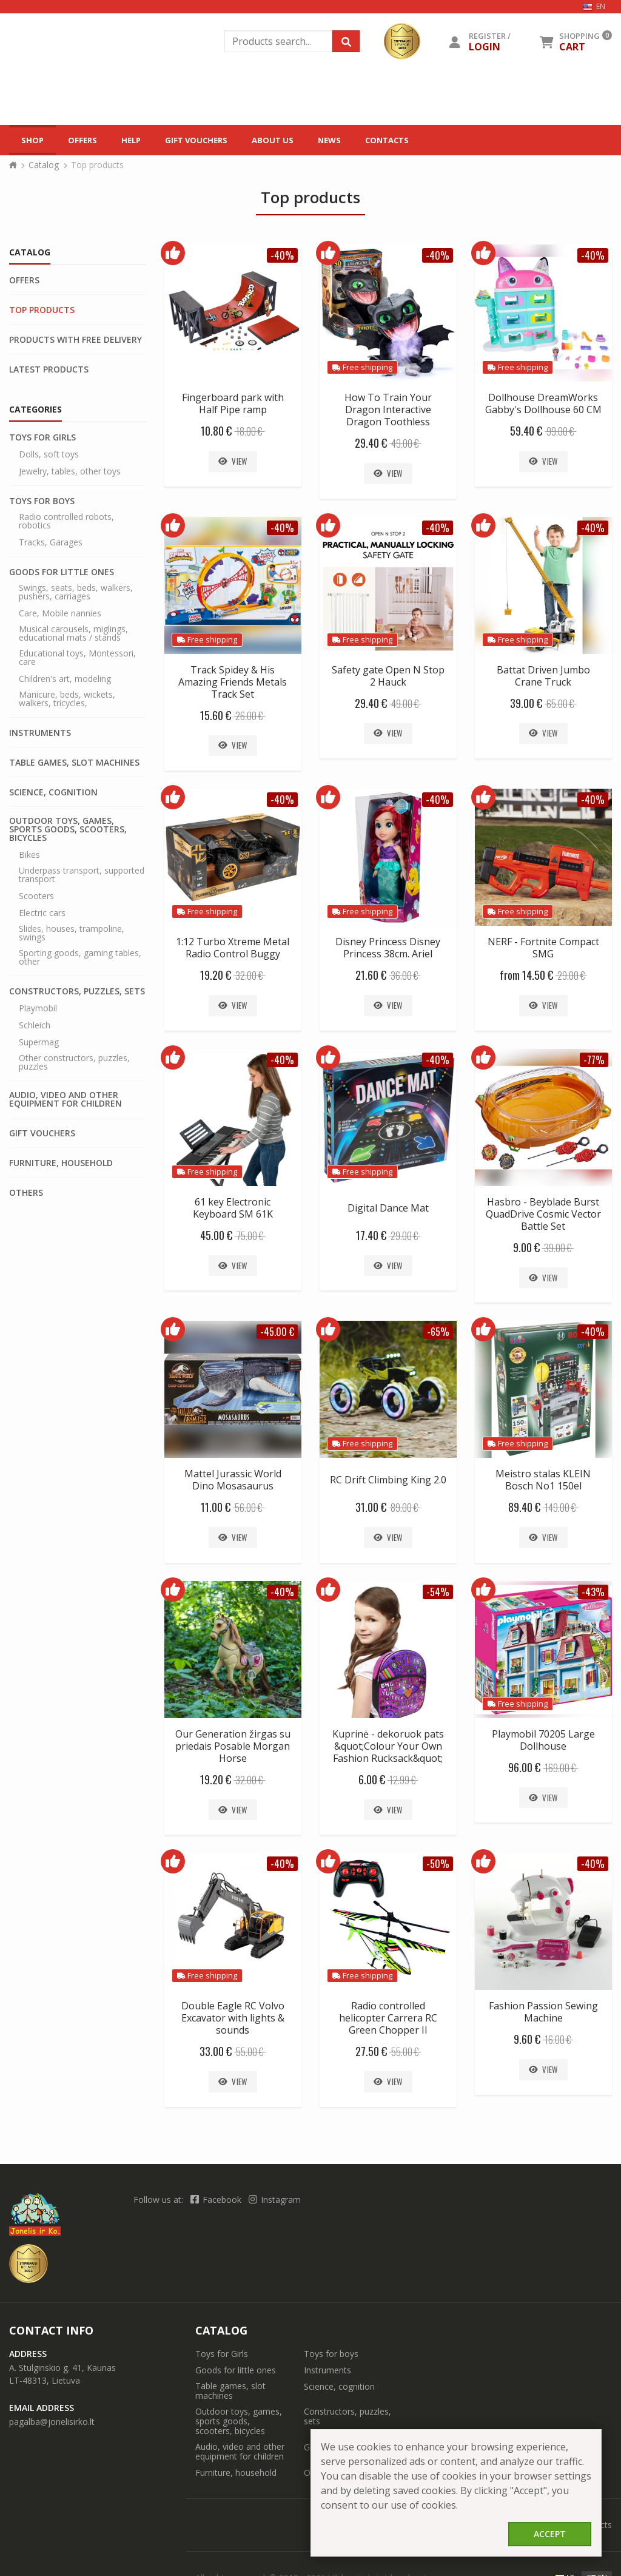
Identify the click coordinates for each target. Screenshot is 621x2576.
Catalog (44, 115)
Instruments (40, 683)
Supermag (39, 992)
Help (131, 84)
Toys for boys (42, 451)
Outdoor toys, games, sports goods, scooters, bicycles (68, 779)
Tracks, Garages (50, 492)
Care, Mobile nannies (60, 563)
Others (26, 1143)
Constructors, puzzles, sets (77, 941)
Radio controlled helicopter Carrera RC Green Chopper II (388, 1968)
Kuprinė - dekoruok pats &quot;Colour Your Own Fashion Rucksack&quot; (388, 1696)
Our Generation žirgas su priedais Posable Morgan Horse (232, 1696)
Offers (82, 84)
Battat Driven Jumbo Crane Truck (543, 626)
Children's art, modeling (65, 629)
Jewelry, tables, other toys (70, 421)
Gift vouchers (196, 84)
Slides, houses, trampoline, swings (71, 883)
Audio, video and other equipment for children (65, 1049)
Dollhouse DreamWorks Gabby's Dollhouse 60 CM (543, 354)
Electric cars (42, 863)
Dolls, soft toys (49, 404)
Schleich (34, 975)
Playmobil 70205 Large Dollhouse (543, 1690)
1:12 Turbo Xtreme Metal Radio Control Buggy (232, 898)
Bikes (29, 805)
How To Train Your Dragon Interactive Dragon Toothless (388, 360)
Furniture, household (61, 1113)
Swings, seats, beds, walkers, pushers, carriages (76, 542)
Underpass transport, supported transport (81, 825)
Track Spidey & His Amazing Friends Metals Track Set (232, 632)
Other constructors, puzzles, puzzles (74, 1012)
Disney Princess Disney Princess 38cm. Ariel (387, 898)
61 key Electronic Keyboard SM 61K (233, 1158)
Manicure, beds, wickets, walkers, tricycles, (67, 649)
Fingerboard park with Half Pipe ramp (233, 354)
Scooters (36, 846)
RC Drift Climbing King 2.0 (388, 1430)
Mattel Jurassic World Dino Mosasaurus (232, 1430)
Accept (550, 2534)
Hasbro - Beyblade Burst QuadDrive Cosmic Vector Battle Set (543, 1164)
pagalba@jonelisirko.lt (52, 2372)
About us (273, 84)
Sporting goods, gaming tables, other (80, 907)
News (329, 84)
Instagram (275, 2150)
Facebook (217, 2150)
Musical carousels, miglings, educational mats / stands (73, 583)
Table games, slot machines (74, 713)
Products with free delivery (75, 290)
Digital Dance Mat (388, 1158)
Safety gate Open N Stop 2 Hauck (388, 626)
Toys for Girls (42, 387)
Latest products (49, 319)
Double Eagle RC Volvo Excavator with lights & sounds (232, 1968)
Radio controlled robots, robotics (66, 471)
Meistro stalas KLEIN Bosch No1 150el (543, 1430)
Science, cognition (53, 742)
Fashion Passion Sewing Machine (543, 1962)
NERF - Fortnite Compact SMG (543, 898)
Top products (42, 260)
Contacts (387, 84)
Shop (32, 84)
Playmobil (38, 958)
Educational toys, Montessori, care (77, 607)
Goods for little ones (61, 522)
